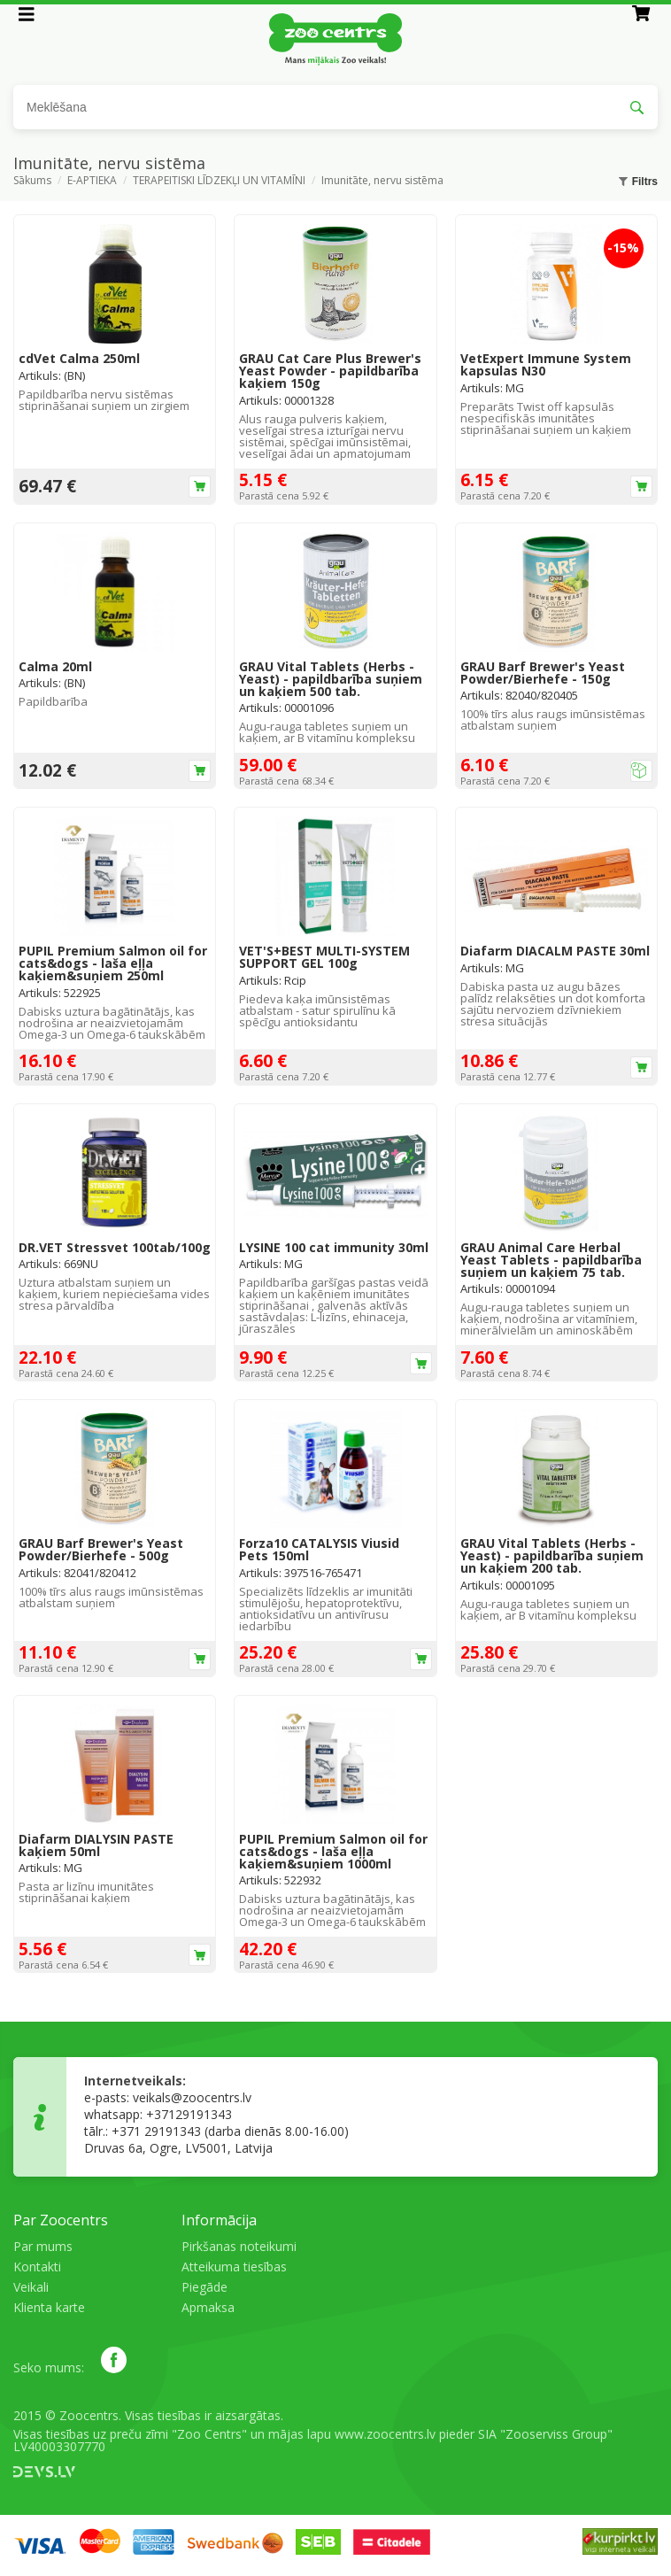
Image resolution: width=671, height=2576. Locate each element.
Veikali (31, 2286)
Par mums (43, 2246)
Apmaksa (208, 2307)
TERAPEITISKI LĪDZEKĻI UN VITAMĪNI (219, 181)
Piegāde (204, 2286)
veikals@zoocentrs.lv (192, 2097)
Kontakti (37, 2266)
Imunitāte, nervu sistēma (382, 181)
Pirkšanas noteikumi (239, 2246)
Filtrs (638, 181)
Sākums (32, 181)
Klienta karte (49, 2307)
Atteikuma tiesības (234, 2266)
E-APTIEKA (92, 181)
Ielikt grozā (200, 487)
